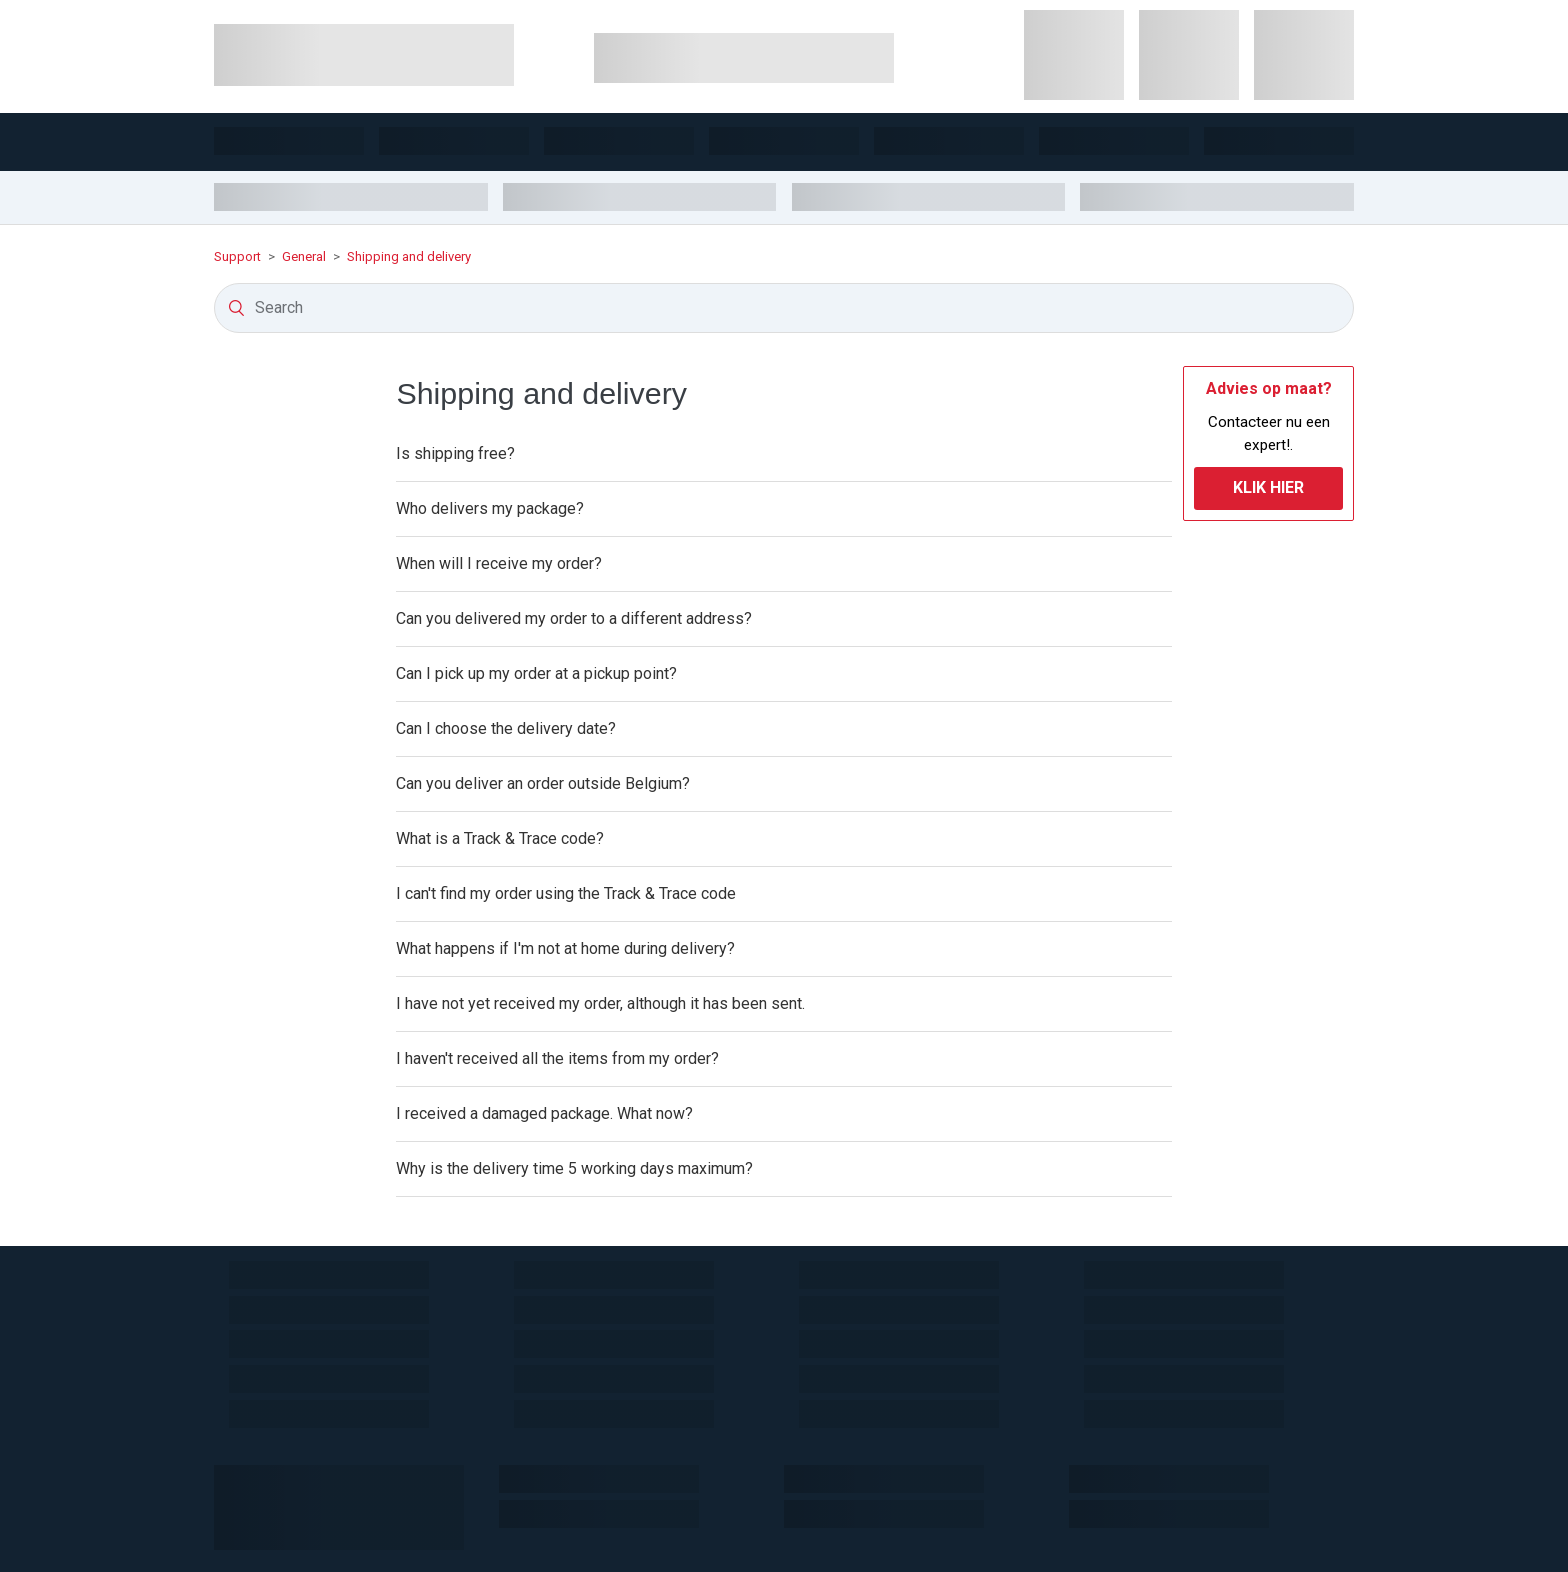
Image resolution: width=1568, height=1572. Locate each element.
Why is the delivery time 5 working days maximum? (574, 1168)
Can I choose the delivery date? (506, 728)
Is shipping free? (455, 453)
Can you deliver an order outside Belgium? (543, 783)
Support (239, 256)
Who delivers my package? (490, 508)
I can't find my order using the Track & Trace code (566, 893)
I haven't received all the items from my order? (557, 1058)
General (304, 256)
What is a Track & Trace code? (500, 838)
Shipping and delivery (409, 256)
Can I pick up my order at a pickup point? (536, 673)
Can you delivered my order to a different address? (574, 618)
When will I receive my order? (499, 563)
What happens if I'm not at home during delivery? (565, 948)
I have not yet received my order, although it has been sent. (600, 1003)
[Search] (784, 308)
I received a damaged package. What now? (544, 1113)
